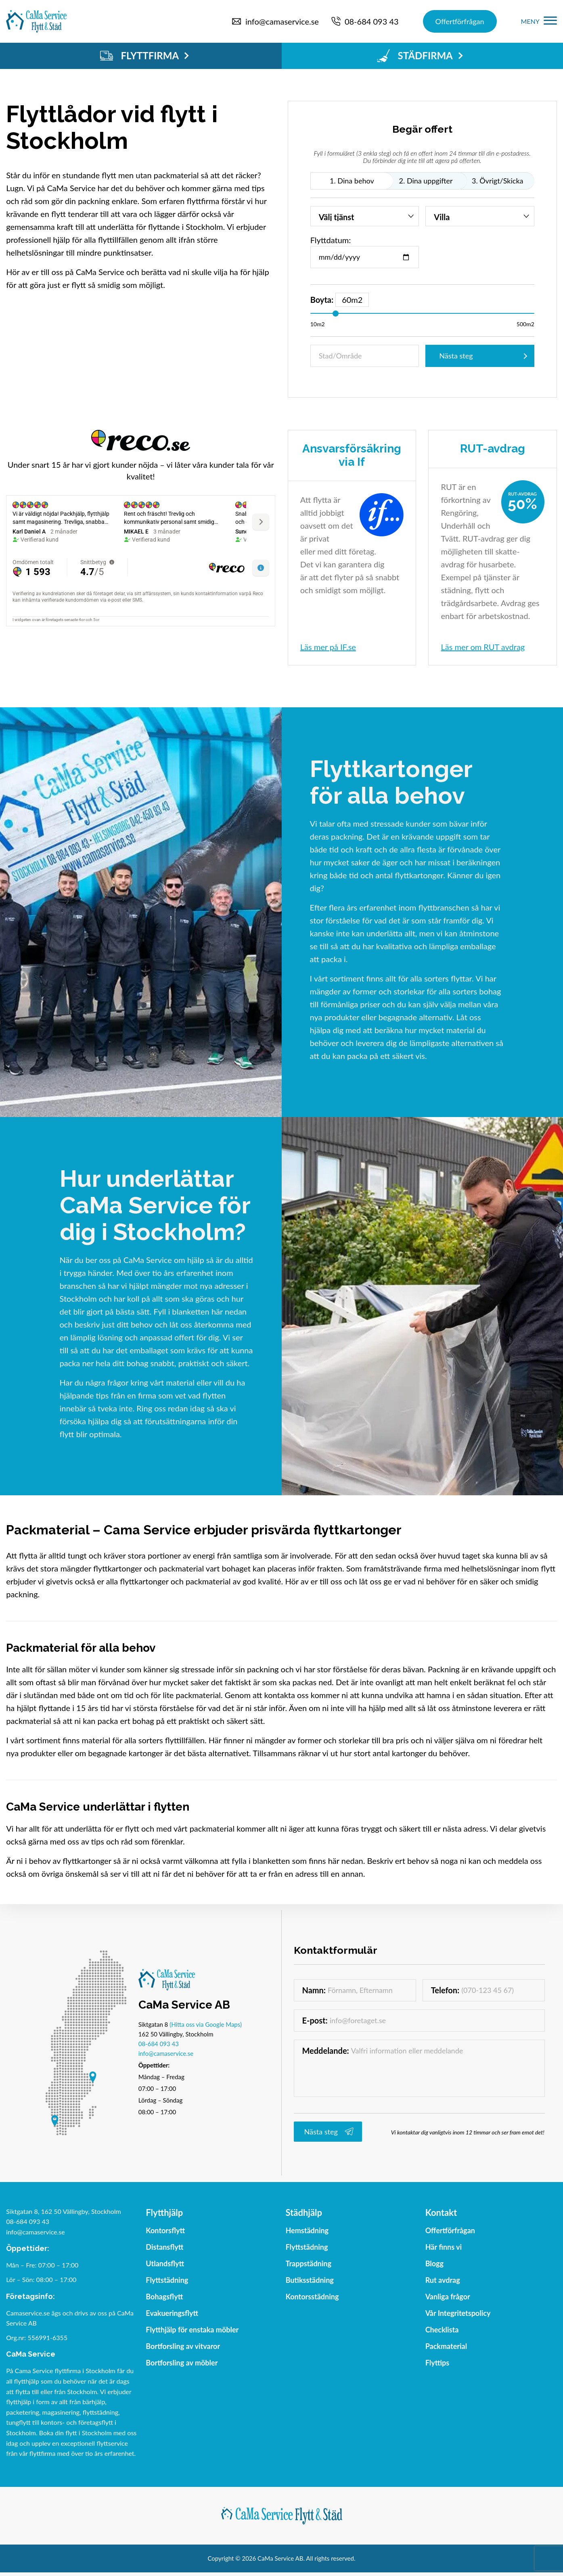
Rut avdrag (442, 2280)
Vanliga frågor (447, 2296)
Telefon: (445, 1990)
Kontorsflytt (165, 2230)
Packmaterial (446, 2346)
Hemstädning (307, 2230)
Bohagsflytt (164, 2296)
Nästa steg (456, 355)
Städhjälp (304, 2212)
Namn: (314, 1990)
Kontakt (441, 2212)
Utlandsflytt (165, 2263)
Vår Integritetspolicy (458, 2313)
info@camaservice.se (165, 2053)
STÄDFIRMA (420, 55)
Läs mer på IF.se (328, 647)
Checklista (442, 2329)
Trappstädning (309, 2263)
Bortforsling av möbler (182, 2362)
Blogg (434, 2263)
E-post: (315, 2020)
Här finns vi (443, 2247)
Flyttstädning (167, 2280)
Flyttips (437, 2362)
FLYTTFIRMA (144, 55)
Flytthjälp (164, 2212)
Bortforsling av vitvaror (183, 2346)
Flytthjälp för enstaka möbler (192, 2329)
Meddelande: (325, 2050)
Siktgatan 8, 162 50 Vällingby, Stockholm (63, 2211)
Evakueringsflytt (172, 2313)
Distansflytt (164, 2247)
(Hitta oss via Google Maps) (206, 2024)
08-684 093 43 (158, 2043)
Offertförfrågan (459, 21)
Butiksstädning (310, 2280)
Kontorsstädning (312, 2296)
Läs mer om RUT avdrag (483, 647)
